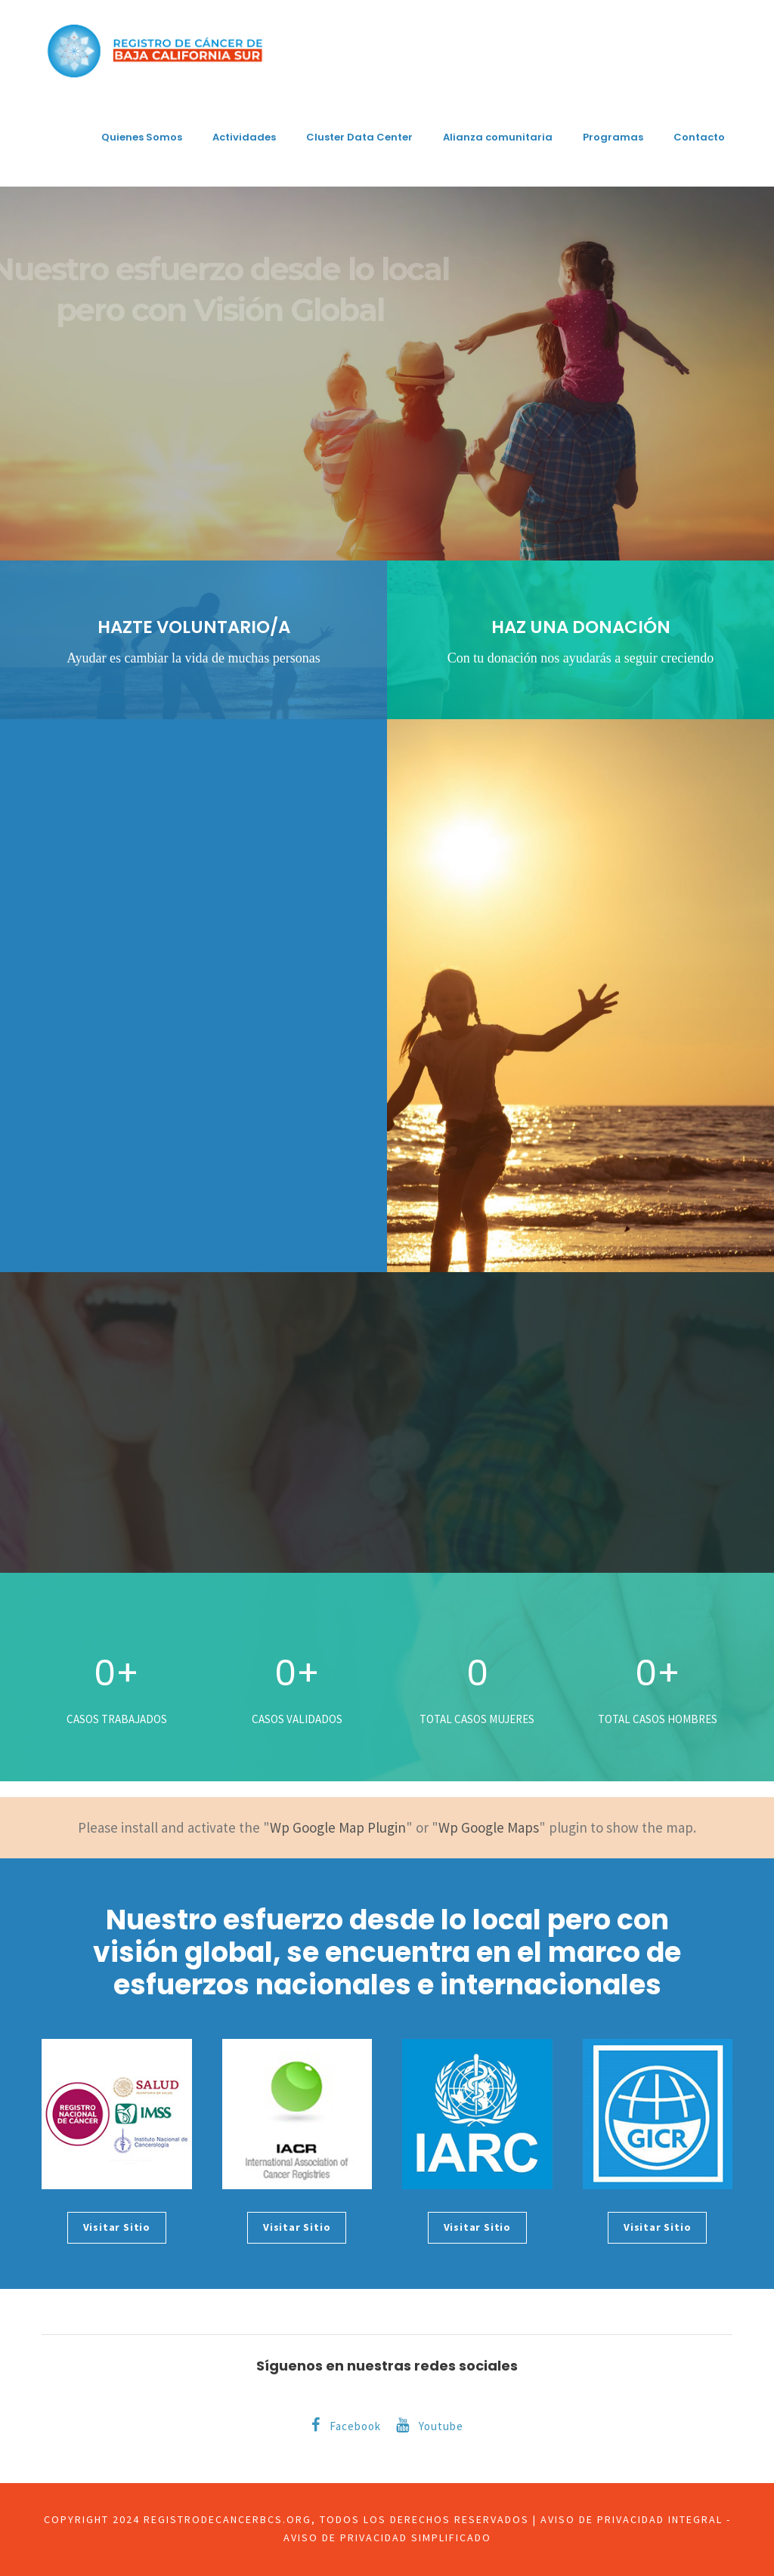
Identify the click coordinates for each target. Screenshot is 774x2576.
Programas (613, 137)
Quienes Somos (141, 137)
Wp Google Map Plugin (338, 1827)
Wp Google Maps (488, 1827)
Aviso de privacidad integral (631, 2519)
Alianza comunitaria (498, 137)
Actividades (244, 137)
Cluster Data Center (359, 137)
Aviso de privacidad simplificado (387, 2537)
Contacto (699, 137)
